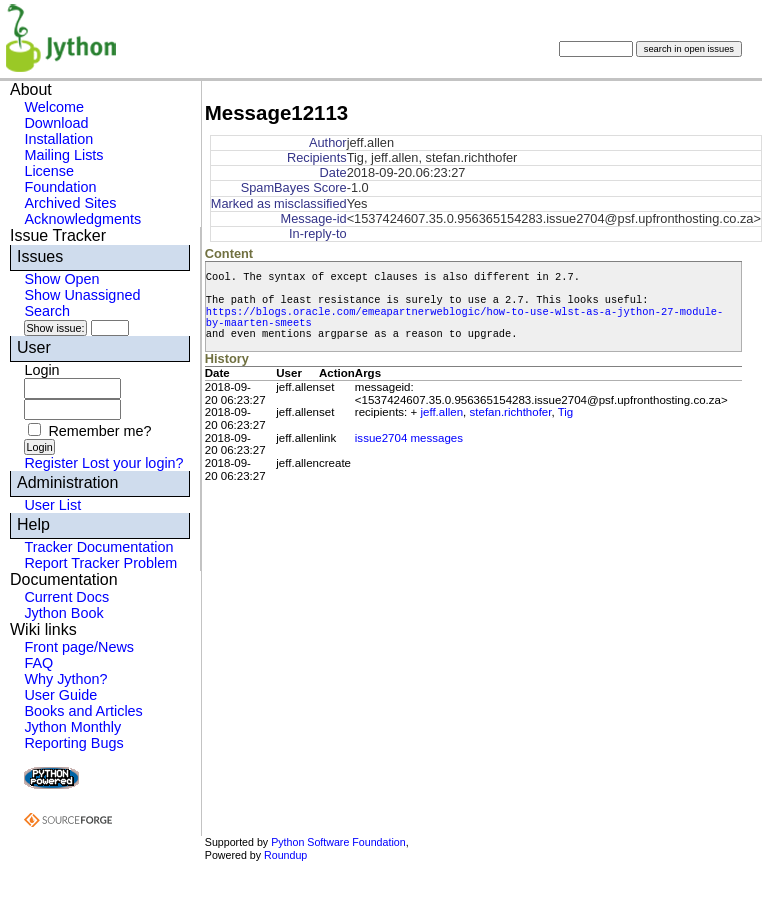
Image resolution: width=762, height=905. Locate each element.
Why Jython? (65, 679)
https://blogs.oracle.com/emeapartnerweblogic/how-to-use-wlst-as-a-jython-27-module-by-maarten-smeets (464, 317)
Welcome (54, 107)
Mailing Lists (63, 155)
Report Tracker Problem (100, 563)
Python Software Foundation (338, 842)
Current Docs (66, 597)
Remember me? (99, 431)
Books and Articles (83, 711)
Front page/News (79, 647)
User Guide (60, 695)
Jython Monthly (72, 727)
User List (52, 505)
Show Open (61, 279)
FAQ (38, 663)
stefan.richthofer (511, 412)
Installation (58, 139)
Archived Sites (70, 203)
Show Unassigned (82, 295)
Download (56, 123)
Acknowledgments (82, 219)
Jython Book (63, 613)
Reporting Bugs (73, 743)
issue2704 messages (409, 438)
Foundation (60, 187)
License (49, 171)
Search (47, 311)
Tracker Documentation (98, 547)
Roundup (285, 855)
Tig (566, 412)
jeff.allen (441, 412)
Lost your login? (133, 463)
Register (51, 463)
